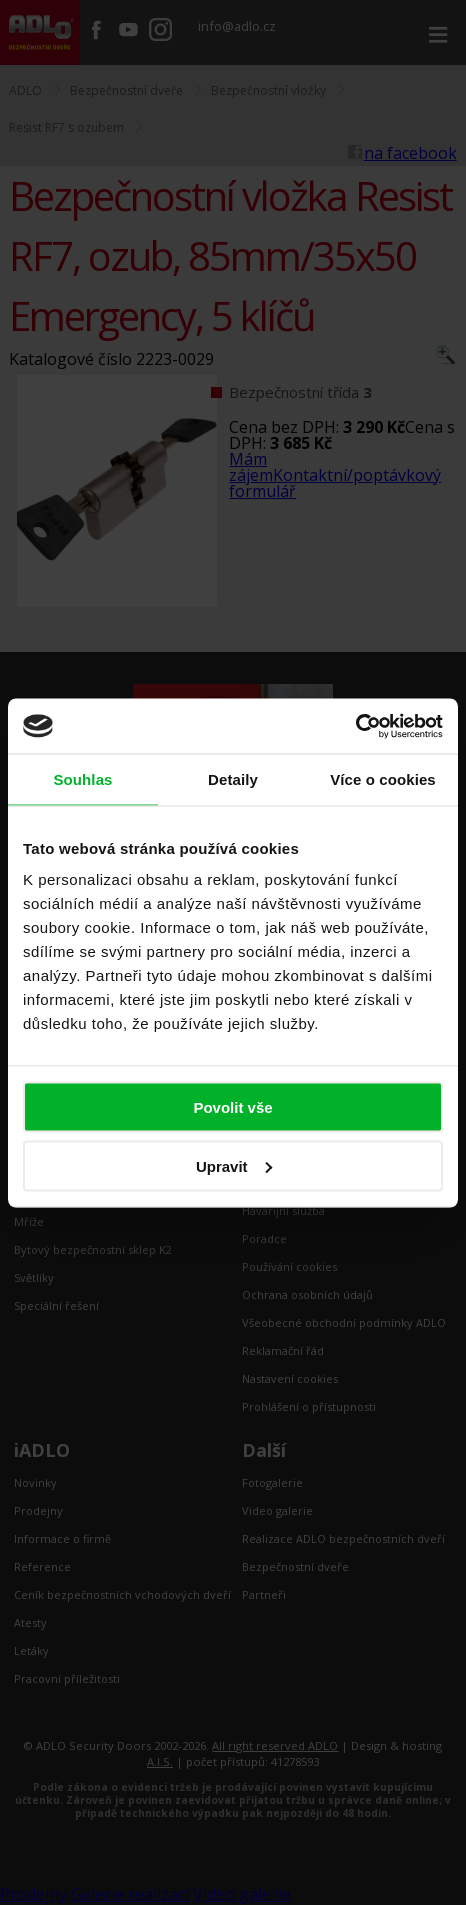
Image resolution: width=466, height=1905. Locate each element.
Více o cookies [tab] (383, 779)
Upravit (234, 1165)
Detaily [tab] (233, 779)
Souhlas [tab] (82, 779)
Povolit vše (232, 1107)
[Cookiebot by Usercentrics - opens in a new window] (355, 726)
